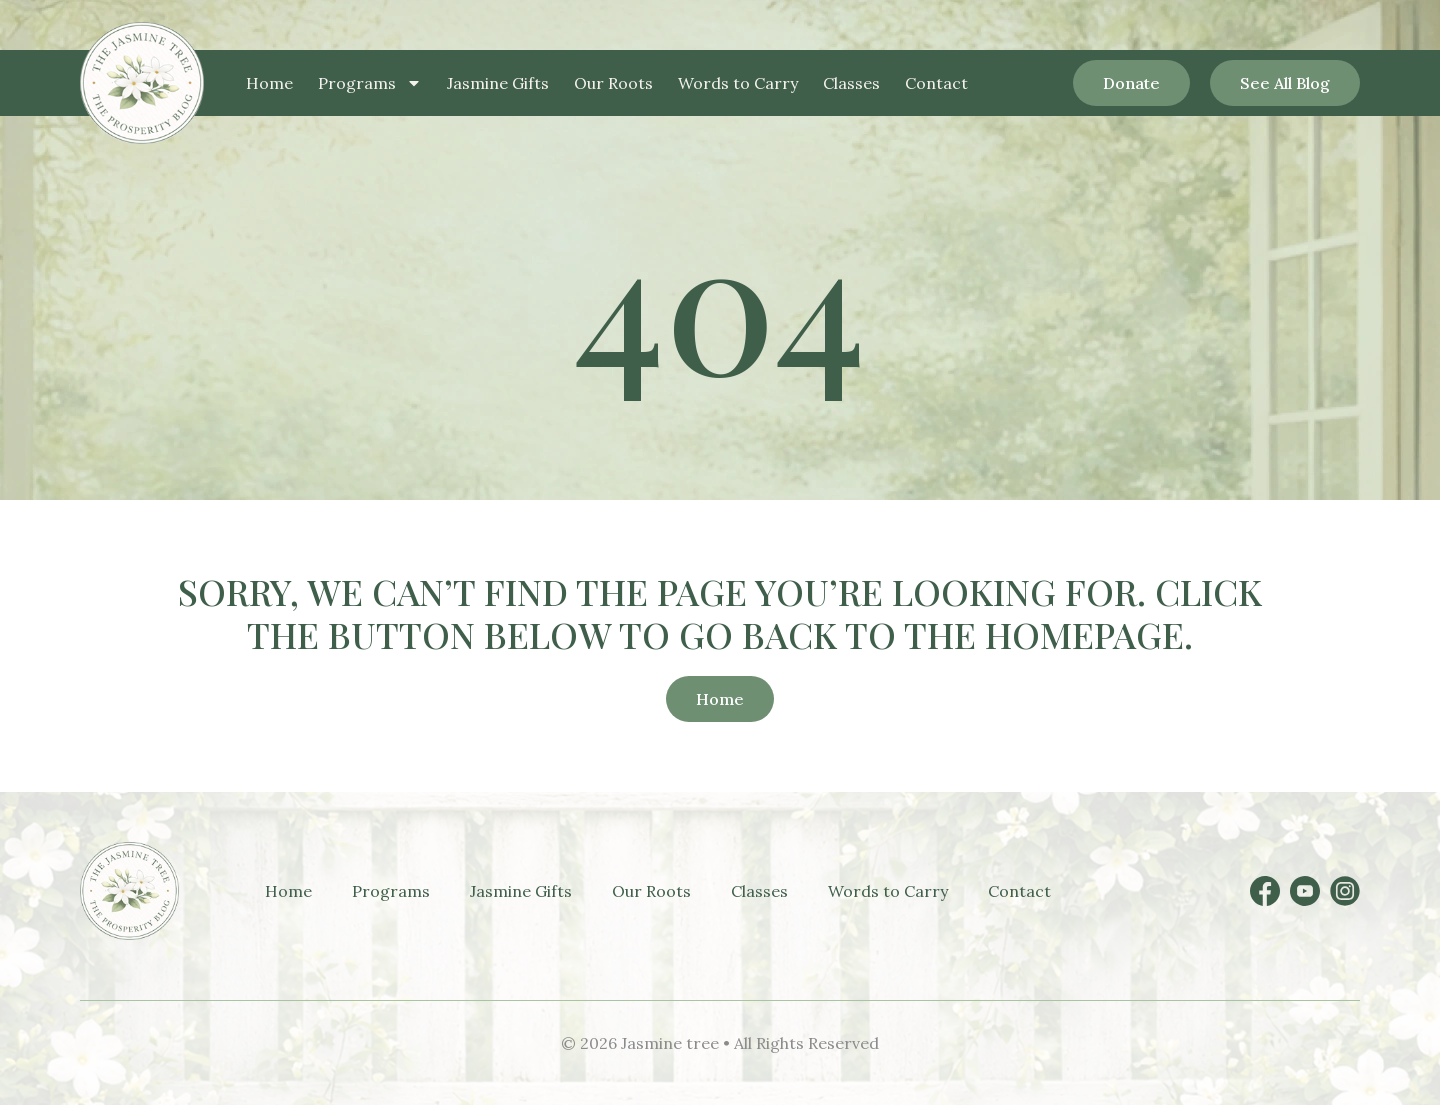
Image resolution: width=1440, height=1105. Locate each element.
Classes (851, 83)
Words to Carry (738, 83)
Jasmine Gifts (498, 83)
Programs (370, 83)
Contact (936, 83)
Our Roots (613, 83)
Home (269, 83)
